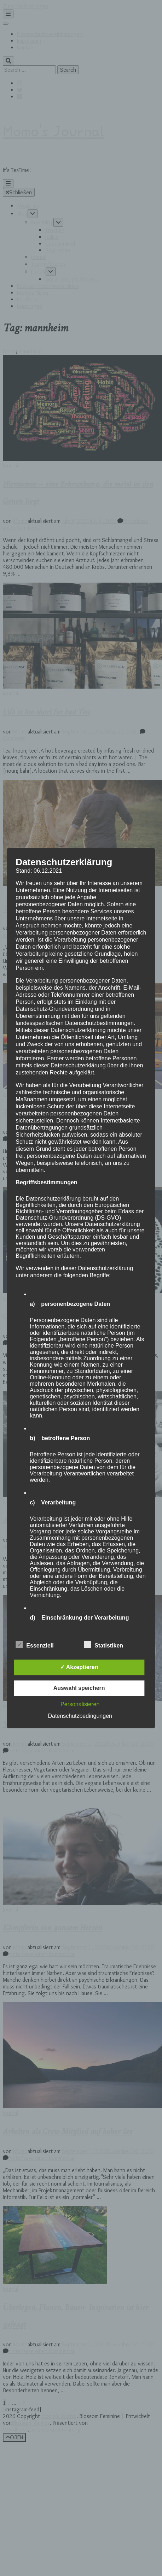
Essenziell (34, 1645)
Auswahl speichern (79, 1688)
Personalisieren (79, 1704)
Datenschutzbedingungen (80, 1716)
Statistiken (103, 1645)
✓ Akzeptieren (79, 1667)
